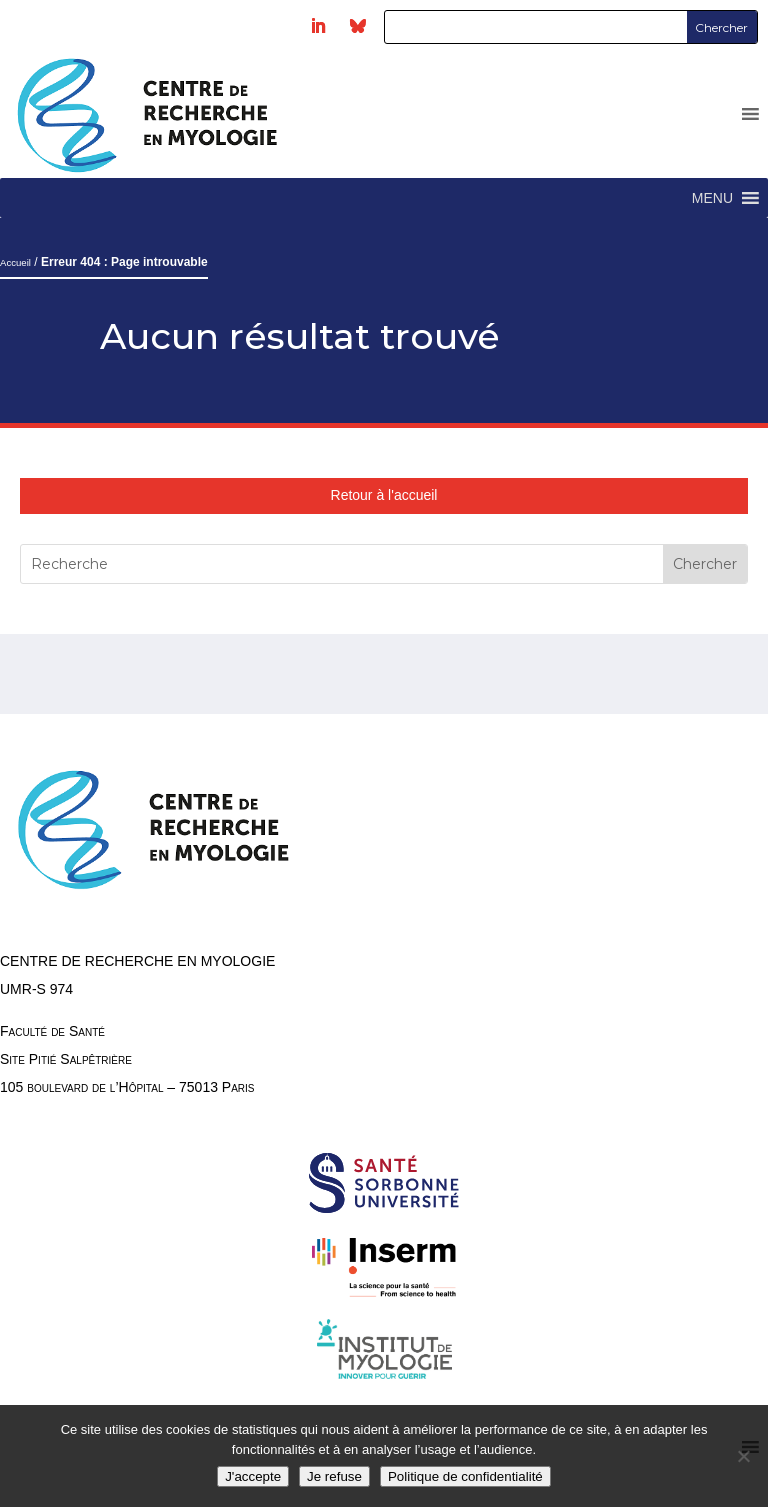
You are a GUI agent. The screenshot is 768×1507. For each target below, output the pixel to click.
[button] (712, 198)
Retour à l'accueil (384, 495)
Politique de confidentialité (465, 1476)
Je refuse (334, 1476)
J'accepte (253, 1476)
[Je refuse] (743, 1456)
